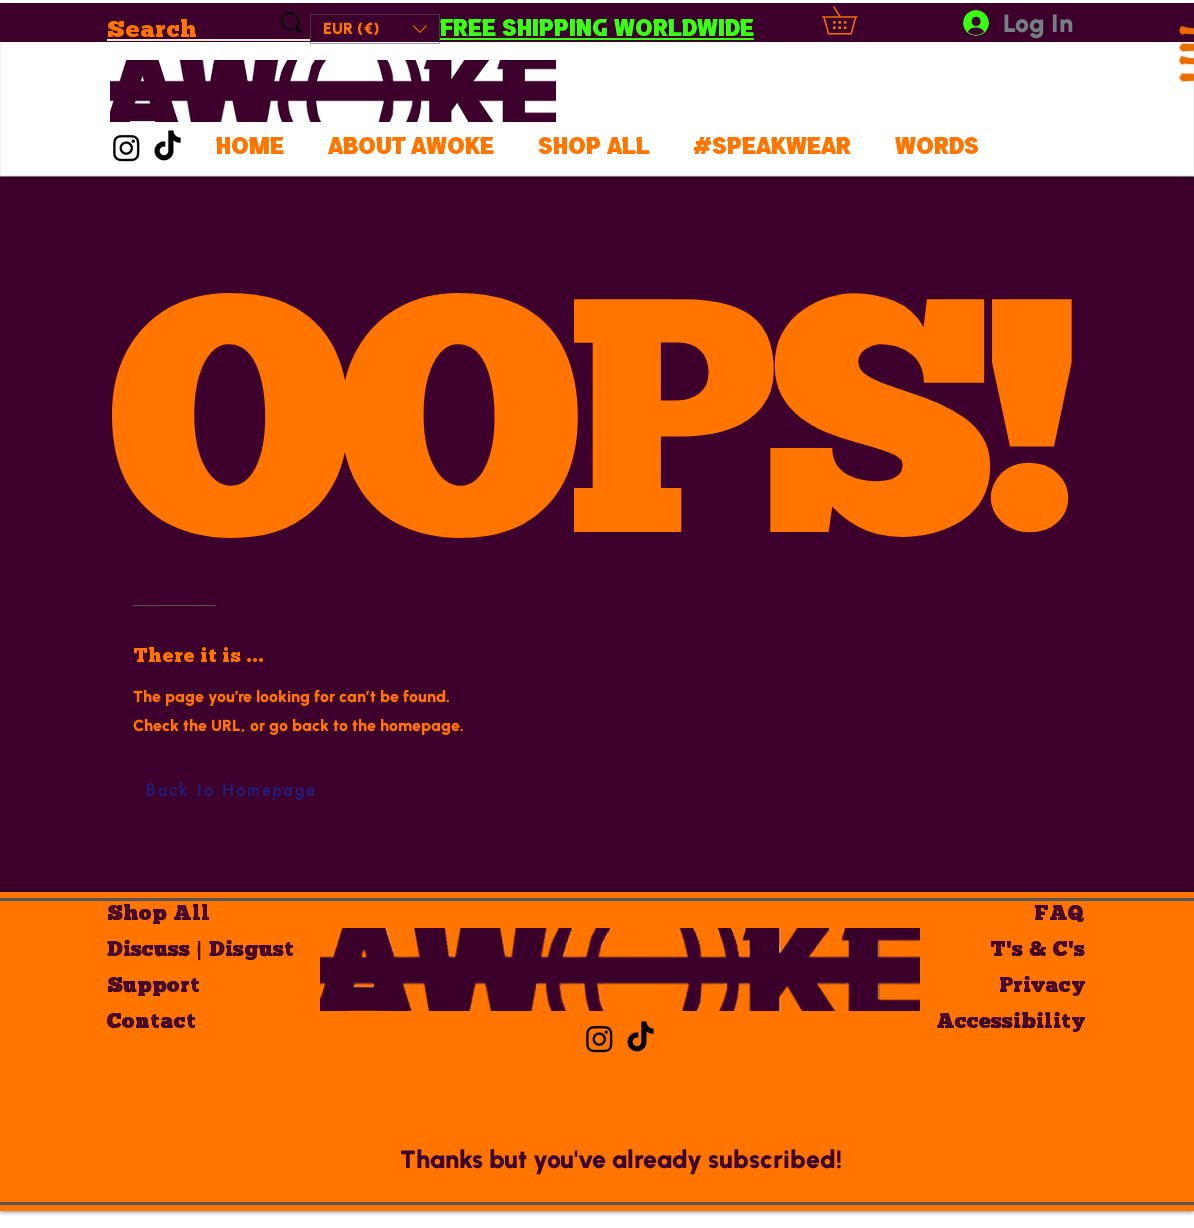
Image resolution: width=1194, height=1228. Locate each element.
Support (153, 986)
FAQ (1059, 914)
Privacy (1042, 986)
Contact (151, 1022)
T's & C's (1037, 950)
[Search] (173, 28)
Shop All (158, 914)
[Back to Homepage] (231, 791)
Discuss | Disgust (177, 950)
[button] (375, 29)
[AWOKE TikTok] (167, 147)
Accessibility (1014, 1022)
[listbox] (375, 29)
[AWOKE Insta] (126, 147)
